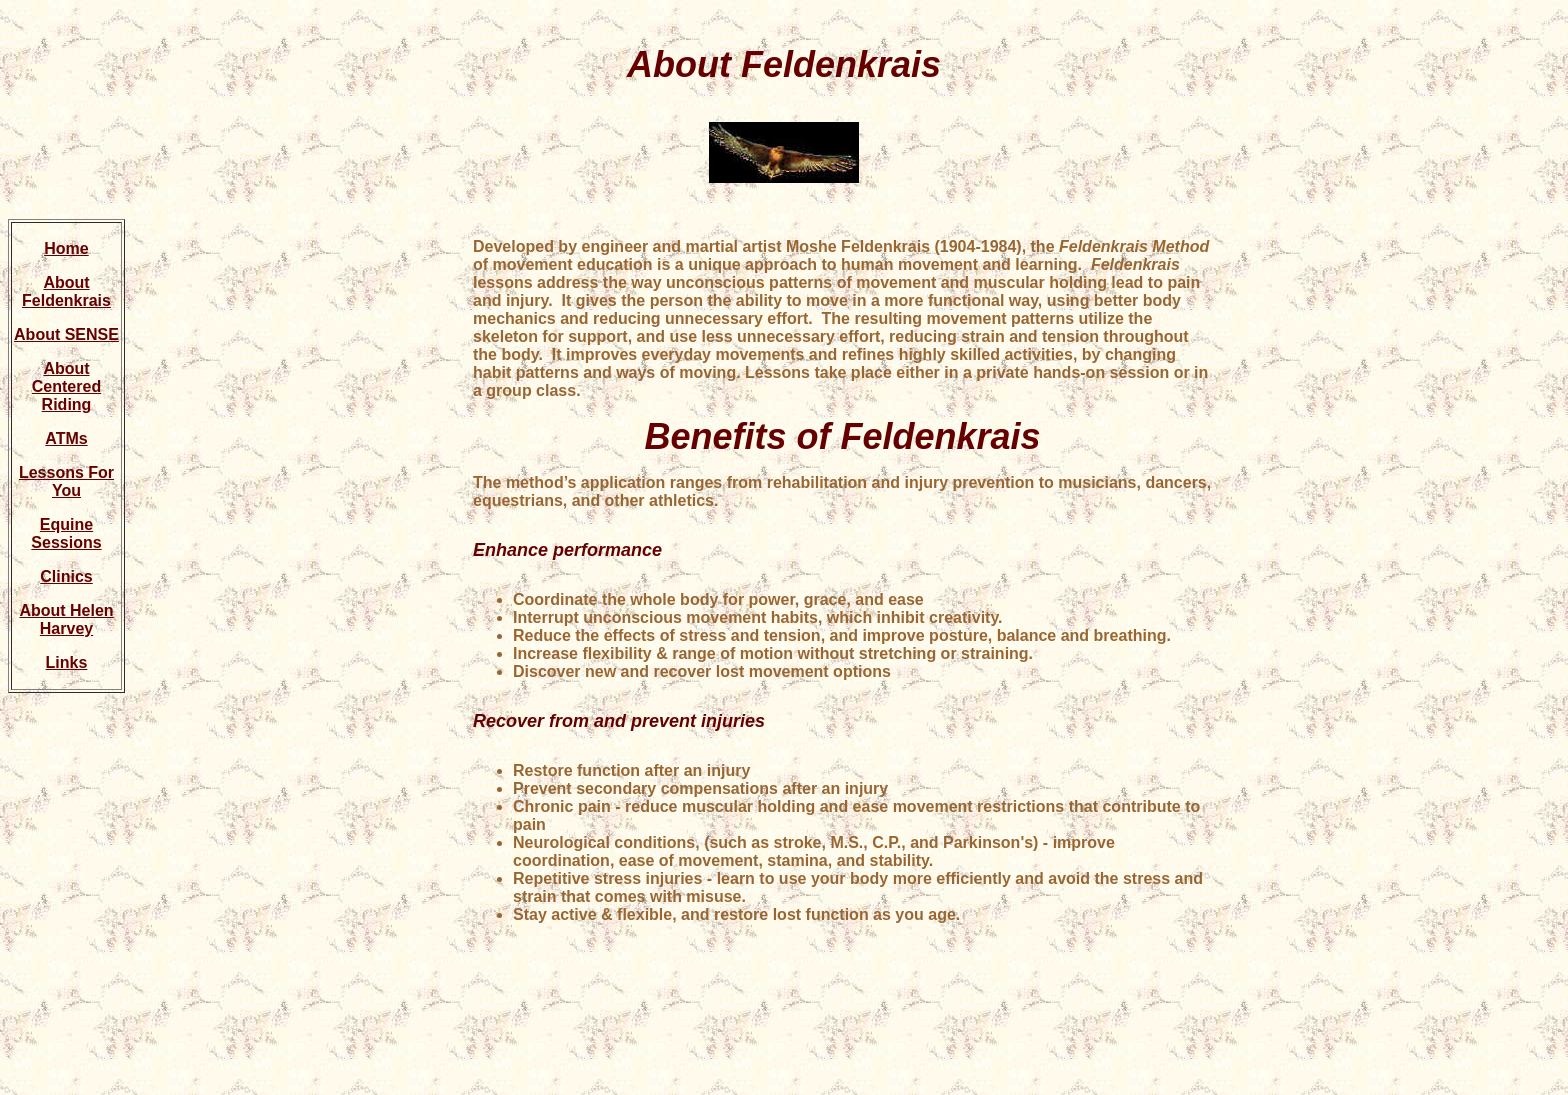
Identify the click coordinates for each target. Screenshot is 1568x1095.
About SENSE (66, 334)
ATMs (66, 438)
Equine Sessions (66, 533)
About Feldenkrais (66, 291)
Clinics (66, 576)
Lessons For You (66, 481)
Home (66, 248)
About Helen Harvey (66, 619)
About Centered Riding (66, 386)
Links (67, 662)
